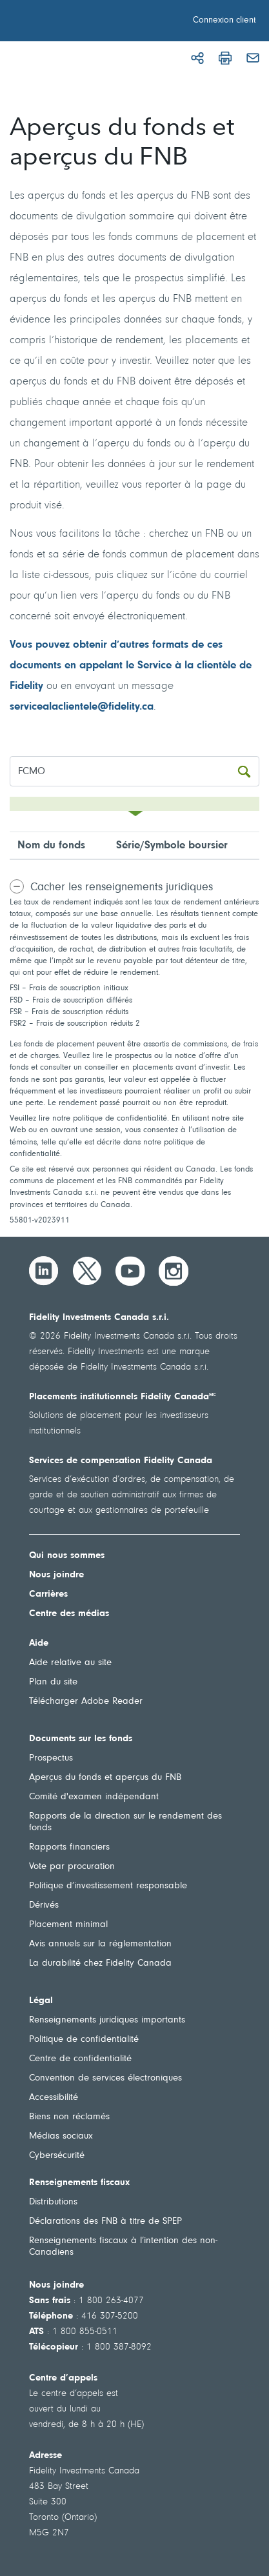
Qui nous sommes (67, 1556)
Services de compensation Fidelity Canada (120, 1461)
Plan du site (53, 1682)
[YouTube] (130, 1271)
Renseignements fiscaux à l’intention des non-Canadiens (123, 2246)
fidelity (123, 706)
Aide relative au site (70, 1663)
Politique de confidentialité (84, 2039)
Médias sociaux (61, 2136)
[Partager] (197, 58)
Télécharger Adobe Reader (86, 1701)
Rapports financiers (69, 1847)
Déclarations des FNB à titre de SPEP (105, 2221)
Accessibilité (53, 2097)
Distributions (53, 2202)
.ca (146, 706)
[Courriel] (252, 58)
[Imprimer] (225, 58)
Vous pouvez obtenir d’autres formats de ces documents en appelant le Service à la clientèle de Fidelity (131, 665)
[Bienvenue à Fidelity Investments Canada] (82, 22)
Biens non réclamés (69, 2117)
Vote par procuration (72, 1867)
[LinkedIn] (44, 1271)
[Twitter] (87, 1271)
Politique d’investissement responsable (108, 1886)
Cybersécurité (57, 2156)
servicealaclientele (53, 706)
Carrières (48, 1594)
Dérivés (44, 1905)
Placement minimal (68, 1925)
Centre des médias (69, 1614)
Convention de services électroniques (105, 2078)
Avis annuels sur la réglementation (100, 1944)
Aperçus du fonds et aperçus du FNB (105, 1777)
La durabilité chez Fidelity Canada (100, 1963)
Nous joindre (56, 1575)
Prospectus (51, 1758)
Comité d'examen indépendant (94, 1797)
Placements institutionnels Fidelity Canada (122, 1397)
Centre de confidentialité (80, 2059)
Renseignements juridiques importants (107, 2020)
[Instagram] (173, 1271)
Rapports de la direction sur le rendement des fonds (125, 1822)
